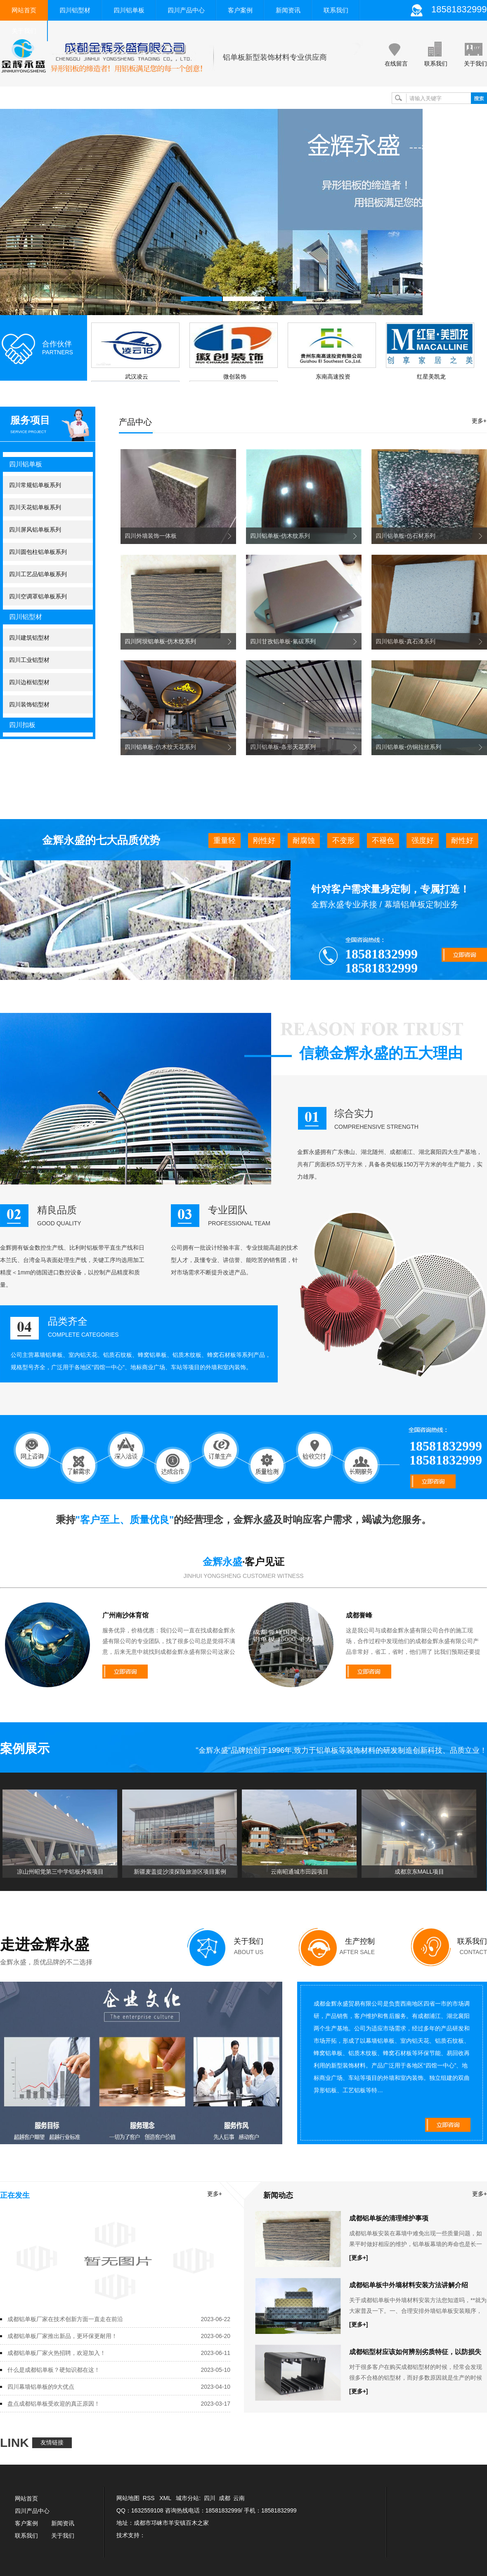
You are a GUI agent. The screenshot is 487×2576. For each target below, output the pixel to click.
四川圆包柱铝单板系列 (38, 552)
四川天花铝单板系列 (35, 507)
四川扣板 (22, 724)
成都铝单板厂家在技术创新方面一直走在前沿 (65, 2319)
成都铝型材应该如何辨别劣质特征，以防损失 (415, 2351)
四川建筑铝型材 (29, 637)
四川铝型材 (74, 10)
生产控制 (360, 1941)
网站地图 (127, 2498)
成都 (224, 2498)
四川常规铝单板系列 (35, 485)
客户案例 (240, 10)
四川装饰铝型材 (29, 704)
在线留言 (396, 63)
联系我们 (336, 10)
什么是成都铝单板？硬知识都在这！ (53, 2369)
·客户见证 (244, 1561)
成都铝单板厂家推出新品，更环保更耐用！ (62, 2336)
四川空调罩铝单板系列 (38, 596)
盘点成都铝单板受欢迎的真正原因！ (53, 2403)
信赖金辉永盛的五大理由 (381, 1053)
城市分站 (187, 2498)
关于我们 (24, 30)
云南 (239, 2498)
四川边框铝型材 (29, 682)
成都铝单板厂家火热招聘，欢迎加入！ (56, 2353)
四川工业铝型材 (29, 660)
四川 (209, 2498)
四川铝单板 (128, 10)
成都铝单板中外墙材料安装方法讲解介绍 (408, 2285)
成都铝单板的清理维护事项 (388, 2218)
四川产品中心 (186, 10)
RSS (149, 2498)
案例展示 (25, 1748)
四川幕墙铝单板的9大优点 (40, 2386)
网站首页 (24, 10)
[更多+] (358, 2257)
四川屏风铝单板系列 (35, 529)
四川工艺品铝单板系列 (38, 574)
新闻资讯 (288, 10)
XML (166, 2498)
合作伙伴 (57, 344)
